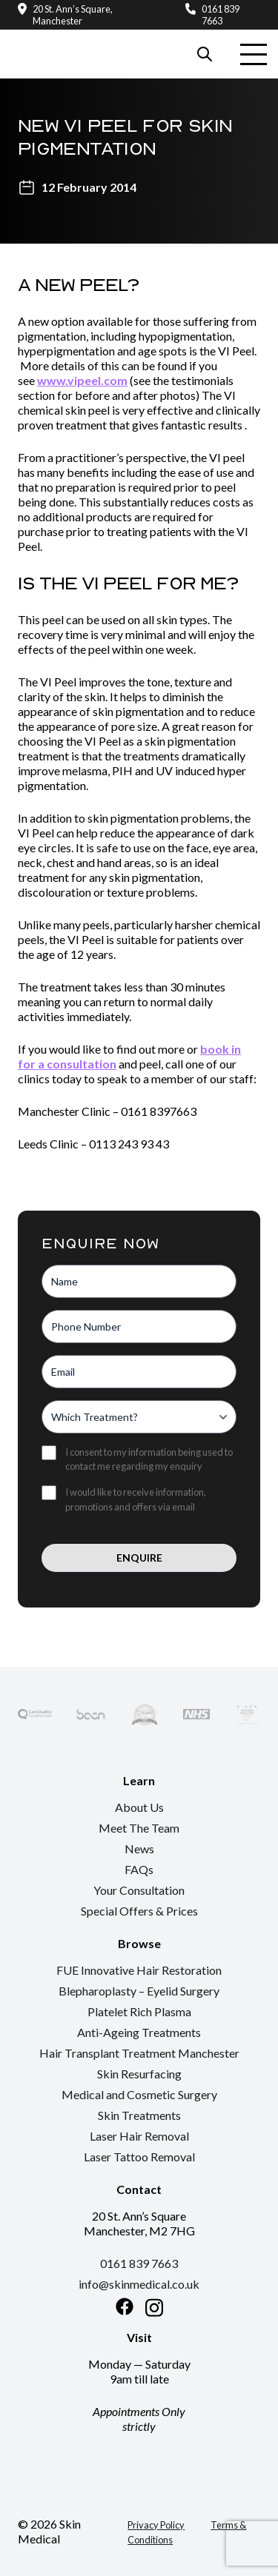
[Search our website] (204, 54)
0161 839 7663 (220, 15)
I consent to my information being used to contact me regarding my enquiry (149, 1459)
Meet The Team (139, 1828)
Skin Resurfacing (139, 2074)
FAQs (139, 1869)
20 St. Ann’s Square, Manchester (73, 15)
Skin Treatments (139, 2115)
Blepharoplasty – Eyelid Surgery (139, 1991)
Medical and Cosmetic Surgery (139, 2094)
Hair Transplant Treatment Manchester (139, 2053)
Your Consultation (139, 1890)
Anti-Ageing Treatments (139, 2032)
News (139, 1848)
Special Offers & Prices (139, 1911)
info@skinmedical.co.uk (139, 2284)
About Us (139, 1807)
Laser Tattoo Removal (139, 2157)
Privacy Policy (156, 2525)
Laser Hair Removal (139, 2136)
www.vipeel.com (82, 380)
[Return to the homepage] (67, 38)
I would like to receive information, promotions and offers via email (135, 1499)
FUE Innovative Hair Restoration (139, 1970)
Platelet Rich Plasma (139, 2011)
